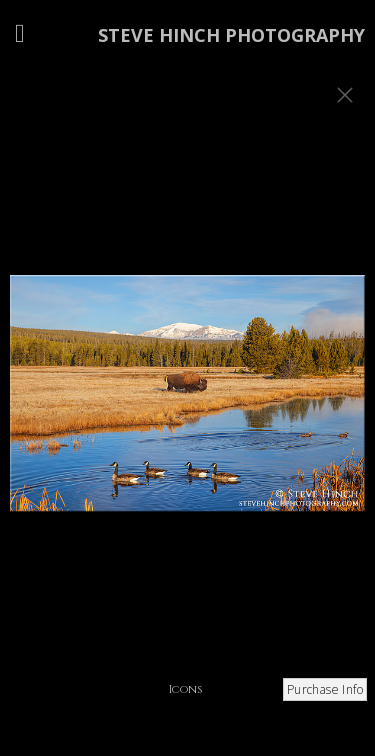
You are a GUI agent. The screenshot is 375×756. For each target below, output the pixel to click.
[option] (187, 403)
